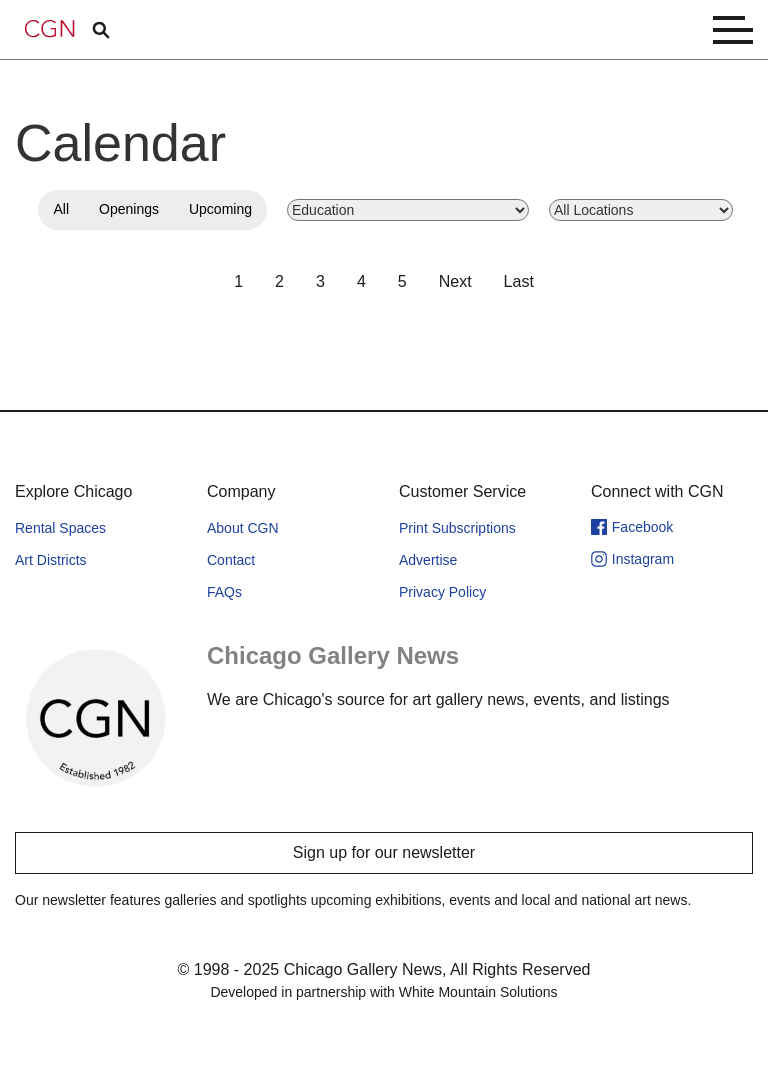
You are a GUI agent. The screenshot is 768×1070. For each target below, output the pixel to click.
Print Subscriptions (457, 528)
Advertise (428, 560)
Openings (129, 209)
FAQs (224, 592)
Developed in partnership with (383, 992)
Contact (231, 560)
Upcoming (220, 209)
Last (519, 281)
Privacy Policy (442, 592)
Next (455, 281)
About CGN (243, 528)
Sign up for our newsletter (384, 852)
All (61, 209)
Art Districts (51, 560)
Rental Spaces (60, 528)
